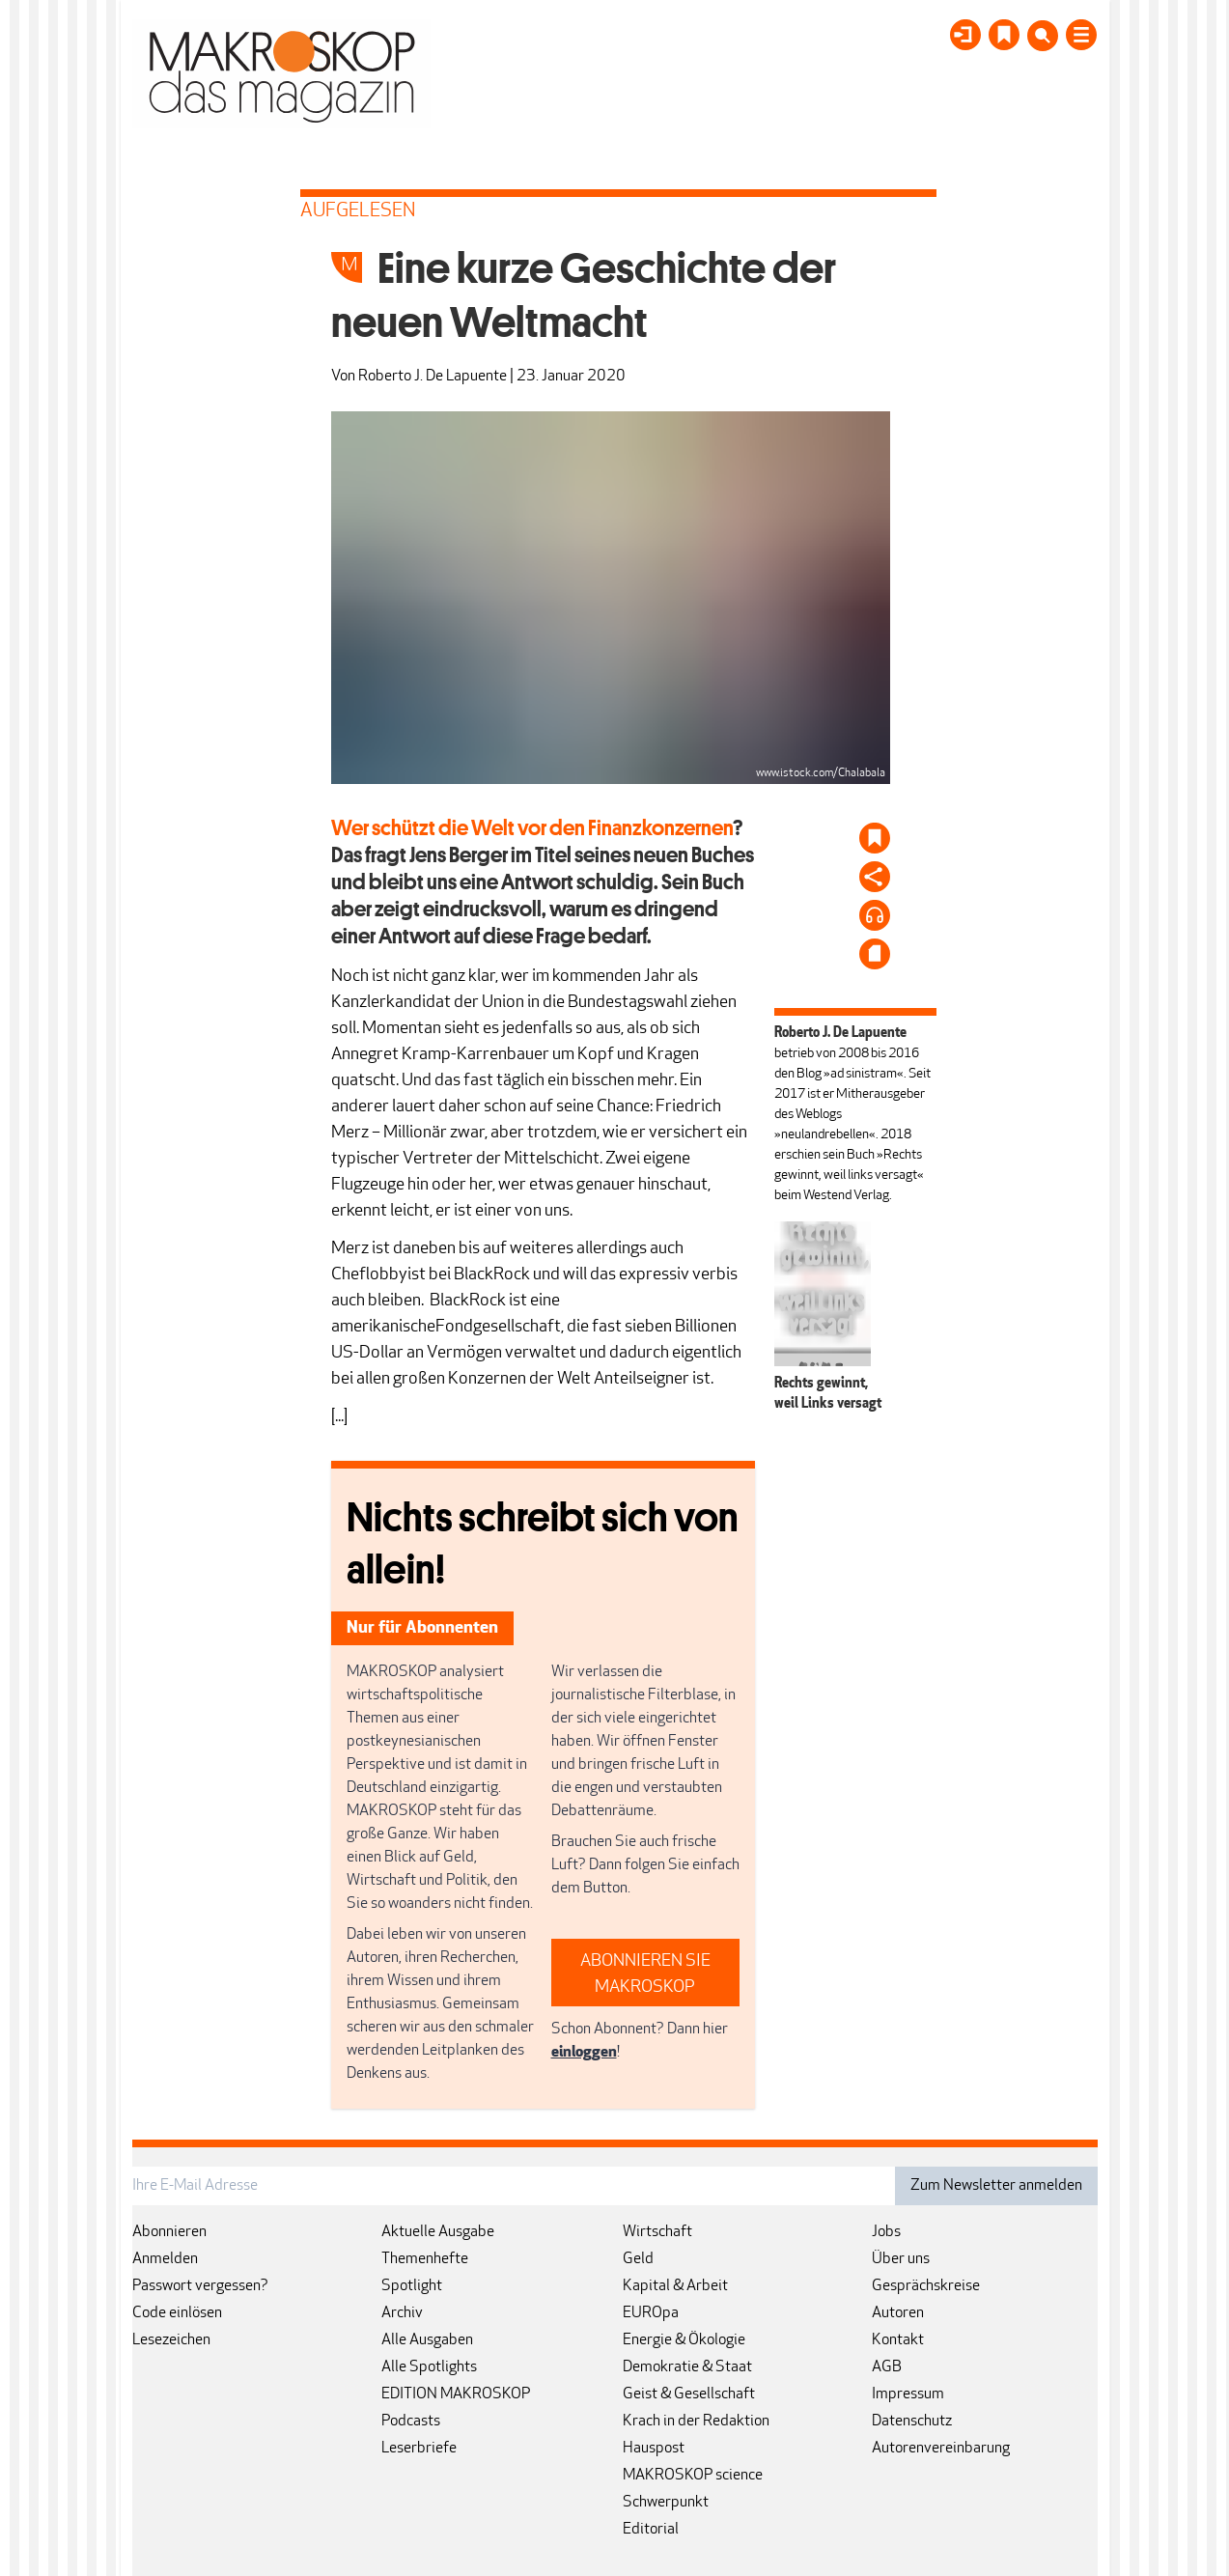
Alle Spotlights (429, 2367)
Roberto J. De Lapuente (432, 376)
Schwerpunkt (666, 2502)
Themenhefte (424, 2259)
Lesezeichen (171, 2340)
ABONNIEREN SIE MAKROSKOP (645, 1974)
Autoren (898, 2313)
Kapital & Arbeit (675, 2286)
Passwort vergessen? (200, 2286)
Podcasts (410, 2421)
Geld (638, 2259)
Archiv (402, 2313)
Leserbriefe (419, 2448)
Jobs (886, 2232)
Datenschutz (912, 2421)
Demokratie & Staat (687, 2367)
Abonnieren (169, 2232)
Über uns (901, 2259)
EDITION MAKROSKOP (455, 2394)
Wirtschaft (657, 2232)
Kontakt (898, 2340)
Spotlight (411, 2286)
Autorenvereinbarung (941, 2448)
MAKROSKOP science (693, 2475)
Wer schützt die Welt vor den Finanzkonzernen (532, 827)
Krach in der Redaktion (696, 2421)
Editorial (651, 2529)
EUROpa (651, 2313)
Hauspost (653, 2448)
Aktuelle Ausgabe (437, 2232)
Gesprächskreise (926, 2286)
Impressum (908, 2394)
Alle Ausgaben (427, 2340)
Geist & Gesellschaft (689, 2394)
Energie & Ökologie (684, 2340)
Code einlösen (177, 2313)
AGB (887, 2367)
